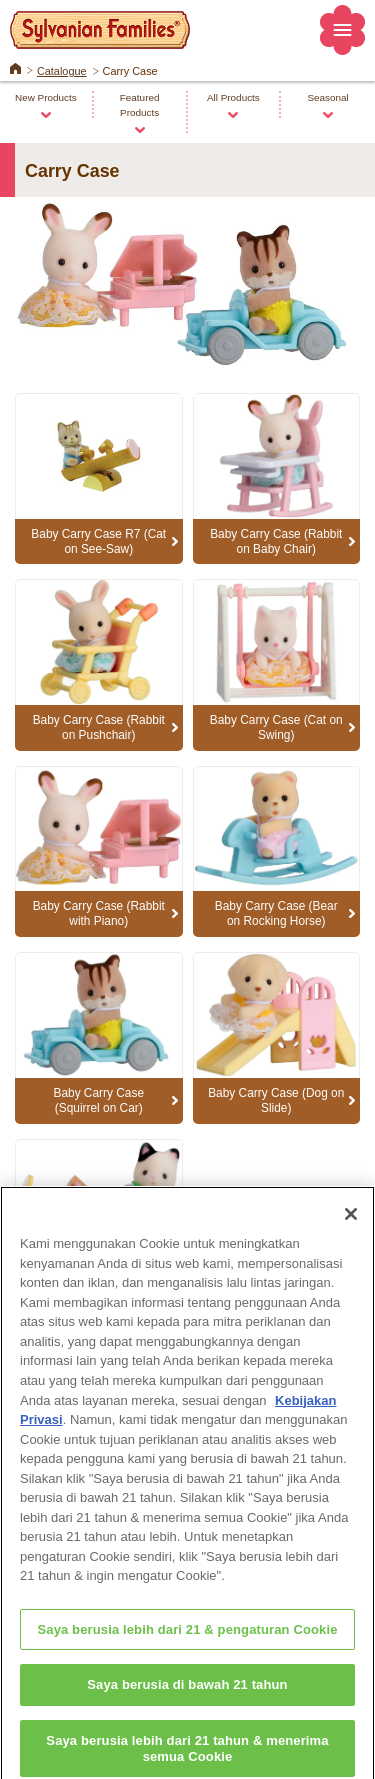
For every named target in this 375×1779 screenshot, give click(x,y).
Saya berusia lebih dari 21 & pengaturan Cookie (187, 1638)
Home (15, 67)
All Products (233, 97)
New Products (46, 97)
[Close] (351, 1224)
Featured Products (140, 105)
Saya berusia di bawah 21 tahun (187, 1693)
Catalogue (62, 71)
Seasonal (327, 97)
